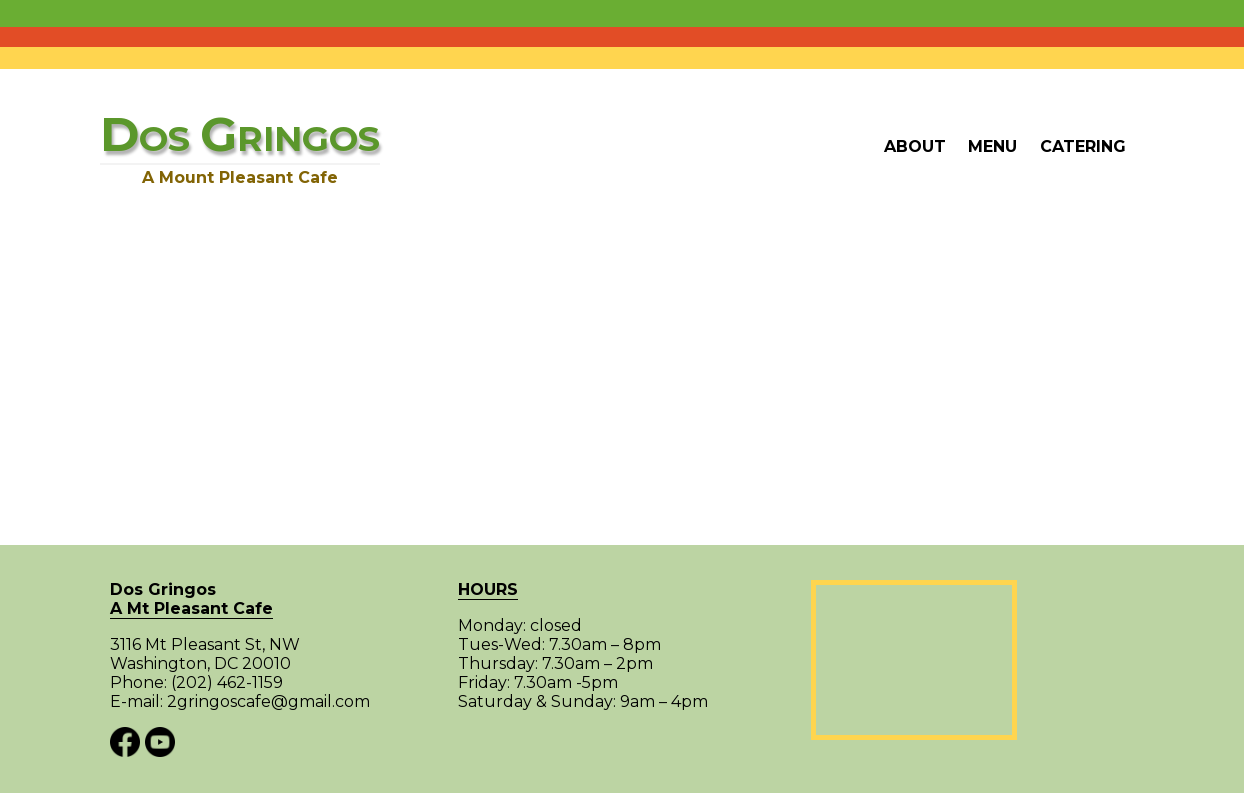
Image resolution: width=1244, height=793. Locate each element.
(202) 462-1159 (227, 682)
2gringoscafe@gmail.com (268, 701)
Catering (1083, 146)
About (915, 146)
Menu (992, 146)
